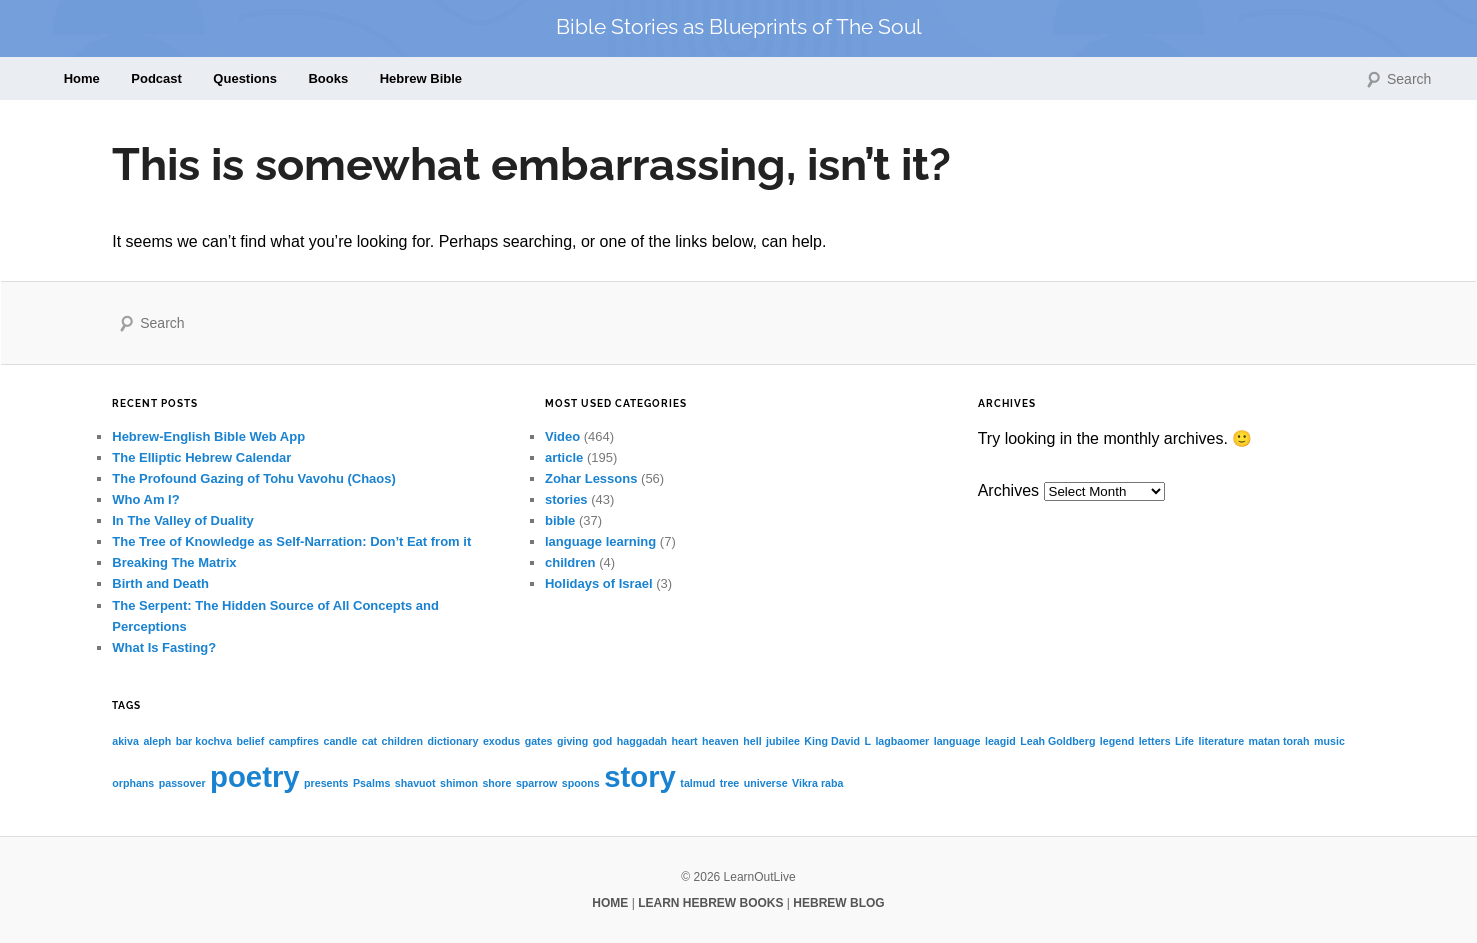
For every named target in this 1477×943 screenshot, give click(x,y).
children (570, 562)
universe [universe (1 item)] (766, 783)
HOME (610, 903)
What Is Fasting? (164, 647)
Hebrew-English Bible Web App (208, 436)
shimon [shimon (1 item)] (459, 783)
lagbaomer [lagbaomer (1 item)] (902, 741)
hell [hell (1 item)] (752, 741)
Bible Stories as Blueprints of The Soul (739, 26)
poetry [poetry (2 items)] (255, 776)
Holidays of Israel (599, 583)
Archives (1008, 490)
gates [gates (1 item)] (539, 741)
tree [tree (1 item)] (730, 783)
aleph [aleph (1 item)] (157, 741)
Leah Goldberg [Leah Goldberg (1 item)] (1057, 741)
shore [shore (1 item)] (496, 783)
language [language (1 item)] (957, 741)
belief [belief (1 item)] (250, 741)
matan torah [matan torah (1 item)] (1279, 741)
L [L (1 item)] (867, 741)
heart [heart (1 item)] (685, 741)
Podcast (156, 78)
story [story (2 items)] (640, 776)
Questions (245, 78)
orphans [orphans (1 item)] (133, 783)
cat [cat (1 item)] (369, 741)
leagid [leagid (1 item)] (1000, 741)
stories (566, 499)
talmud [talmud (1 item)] (697, 783)
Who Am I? (145, 499)
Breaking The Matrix (174, 562)
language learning (600, 541)
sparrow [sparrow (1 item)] (536, 783)
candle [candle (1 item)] (341, 741)
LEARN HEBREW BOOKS (710, 903)
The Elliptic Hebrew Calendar (201, 457)
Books (328, 78)
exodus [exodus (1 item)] (501, 741)
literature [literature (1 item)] (1222, 741)
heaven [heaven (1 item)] (720, 741)
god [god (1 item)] (603, 741)
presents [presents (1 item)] (326, 783)
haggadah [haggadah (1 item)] (642, 741)
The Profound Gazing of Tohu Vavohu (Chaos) (254, 478)
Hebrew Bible (421, 78)
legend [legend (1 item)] (1117, 741)
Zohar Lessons (591, 478)
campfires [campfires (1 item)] (294, 741)
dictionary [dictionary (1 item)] (453, 741)
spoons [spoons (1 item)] (581, 783)
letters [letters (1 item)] (1155, 741)
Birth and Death (160, 583)
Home (82, 78)
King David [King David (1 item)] (832, 741)
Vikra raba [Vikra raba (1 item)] (817, 783)
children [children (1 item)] (402, 741)
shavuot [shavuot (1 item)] (415, 783)
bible (560, 520)
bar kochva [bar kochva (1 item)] (204, 741)
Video (562, 436)
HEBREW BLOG (838, 903)
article (564, 457)
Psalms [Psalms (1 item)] (371, 783)
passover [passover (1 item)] (182, 783)
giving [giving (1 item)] (572, 741)
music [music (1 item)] (1329, 741)
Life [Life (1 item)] (1184, 741)
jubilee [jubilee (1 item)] (783, 741)
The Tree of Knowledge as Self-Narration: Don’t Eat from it (291, 541)
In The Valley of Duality (183, 520)
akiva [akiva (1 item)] (125, 741)
